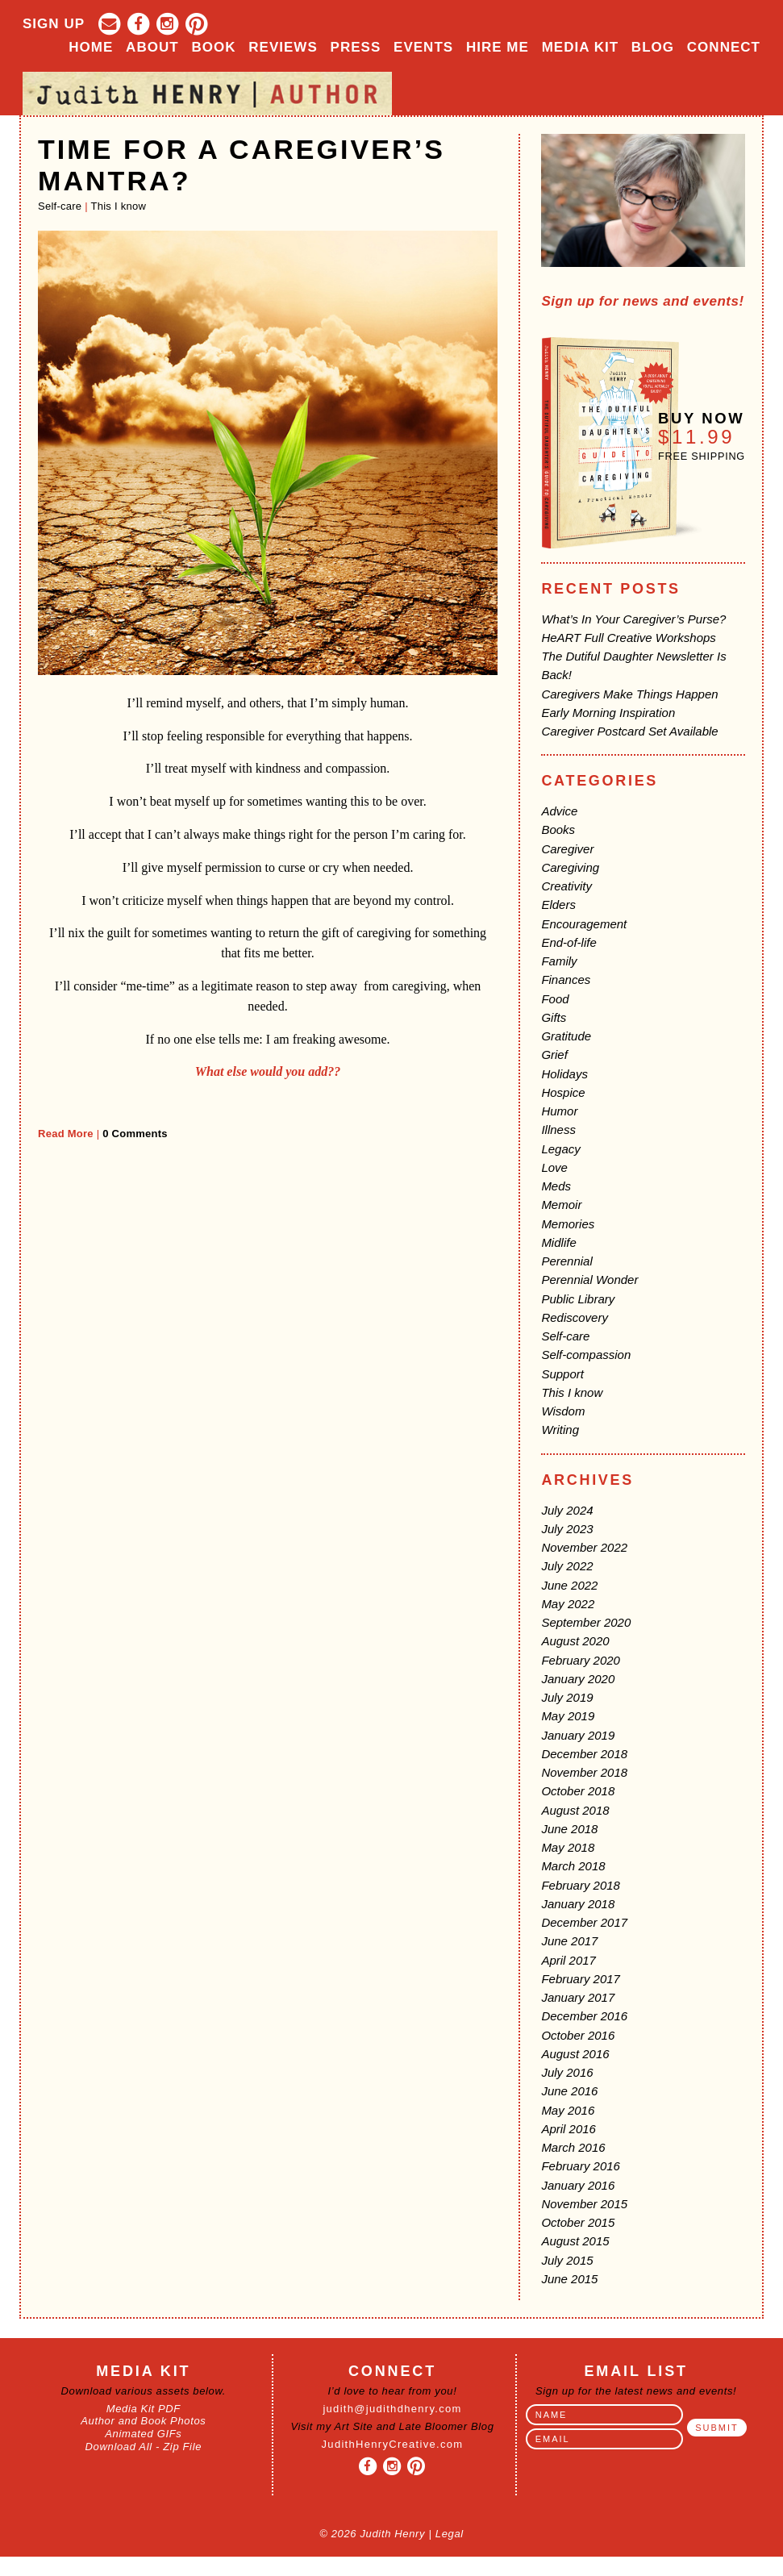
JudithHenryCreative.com (393, 2444)
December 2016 (584, 2016)
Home (91, 47)
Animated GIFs (143, 2434)
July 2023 (567, 1529)
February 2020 (580, 1660)
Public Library (577, 1299)
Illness (558, 1129)
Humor (559, 1111)
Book (213, 47)
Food (555, 999)
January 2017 (577, 1997)
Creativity (566, 886)
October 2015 (577, 2222)
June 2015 (569, 2279)
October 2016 (577, 2035)
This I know (119, 206)
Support (562, 1374)
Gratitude (566, 1036)
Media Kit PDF (143, 2409)
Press (356, 47)
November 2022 (584, 1547)
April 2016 (568, 2129)
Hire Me (497, 47)
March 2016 (573, 2147)
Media (580, 47)
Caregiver (567, 849)
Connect (723, 47)
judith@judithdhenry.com (392, 2409)
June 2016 (569, 2091)
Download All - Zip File (143, 2447)
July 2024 (567, 1510)
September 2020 (586, 1622)
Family (559, 961)
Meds (556, 1186)
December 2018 (584, 1754)
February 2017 (580, 1979)
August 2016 (575, 2054)
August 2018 (575, 1810)
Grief (554, 1054)
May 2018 (567, 1847)
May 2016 (567, 2110)
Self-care (59, 206)
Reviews (283, 47)
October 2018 (577, 1791)
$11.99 (696, 437)
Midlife (558, 1242)
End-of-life (568, 942)
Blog (652, 47)
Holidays (564, 1074)
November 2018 (584, 1772)
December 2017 (584, 1922)
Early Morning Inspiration (608, 712)
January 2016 (577, 2185)
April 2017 (568, 1960)
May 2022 (567, 1604)
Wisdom (563, 1411)
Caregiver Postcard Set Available (629, 731)
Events (423, 47)
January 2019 (577, 1735)
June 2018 (569, 1829)
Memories (567, 1224)
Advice (559, 811)
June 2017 (569, 1941)
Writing (560, 1429)
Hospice (563, 1092)
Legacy (560, 1149)
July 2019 (567, 1697)
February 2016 (580, 2166)
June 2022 (569, 1585)
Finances (565, 979)
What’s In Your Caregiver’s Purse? (633, 619)
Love (554, 1167)
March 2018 (573, 1866)
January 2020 (577, 1679)
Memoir (561, 1204)
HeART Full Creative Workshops (628, 637)
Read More (66, 1134)
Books (558, 829)
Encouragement (584, 924)
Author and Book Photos (143, 2421)
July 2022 (567, 1566)
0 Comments (135, 1134)
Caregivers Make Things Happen (629, 694)
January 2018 (577, 1904)
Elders (558, 904)
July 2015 (567, 2260)
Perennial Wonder (589, 1279)
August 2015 (575, 2241)
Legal (449, 2534)
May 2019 (567, 1716)
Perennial (566, 1261)
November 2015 (584, 2204)
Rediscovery (574, 1317)
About (152, 47)
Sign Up (54, 23)
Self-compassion (586, 1354)
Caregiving (570, 867)
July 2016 (567, 2072)
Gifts (553, 1017)
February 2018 (580, 1885)
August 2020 (575, 1641)
